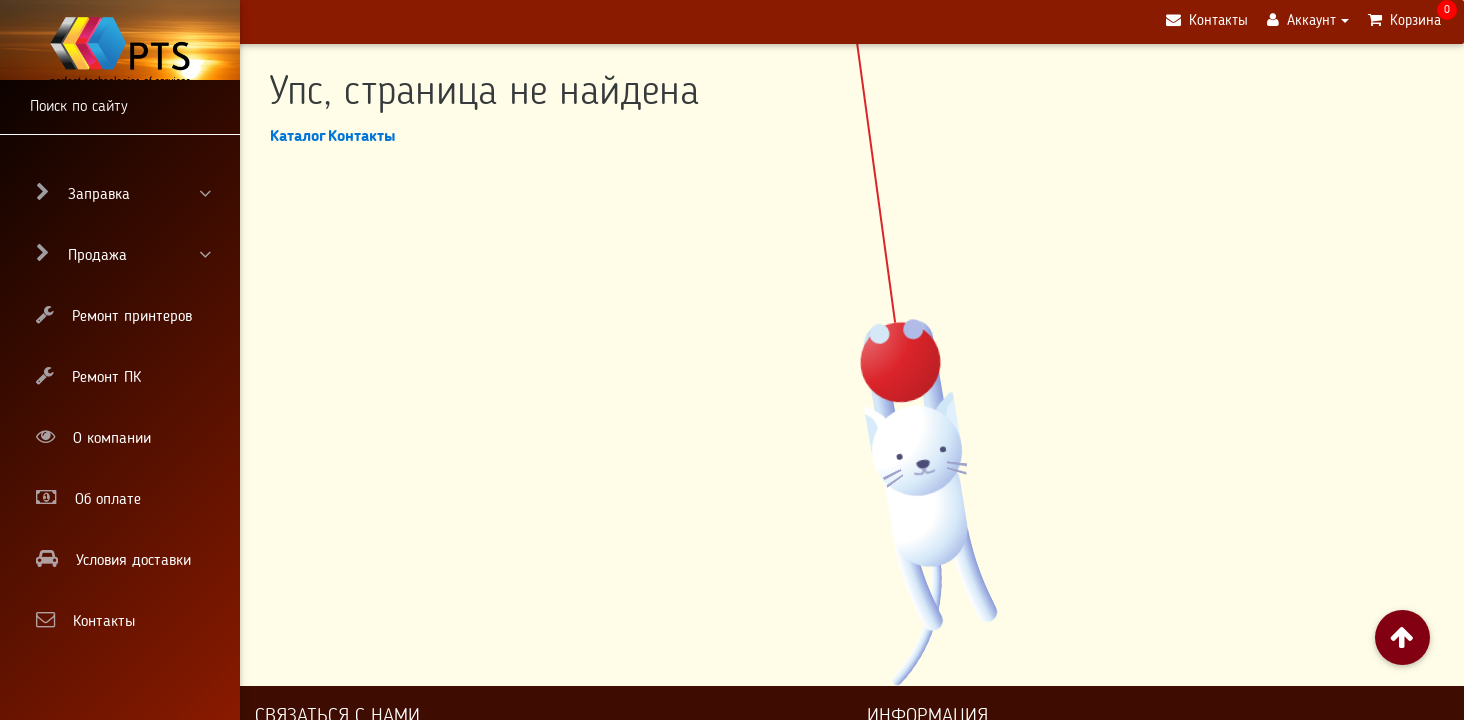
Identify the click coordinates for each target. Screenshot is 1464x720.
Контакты (85, 620)
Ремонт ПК (88, 376)
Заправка (123, 193)
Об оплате (88, 498)
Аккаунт (1300, 28)
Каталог (298, 137)
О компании (93, 437)
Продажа (123, 254)
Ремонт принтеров (114, 315)
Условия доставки (113, 559)
